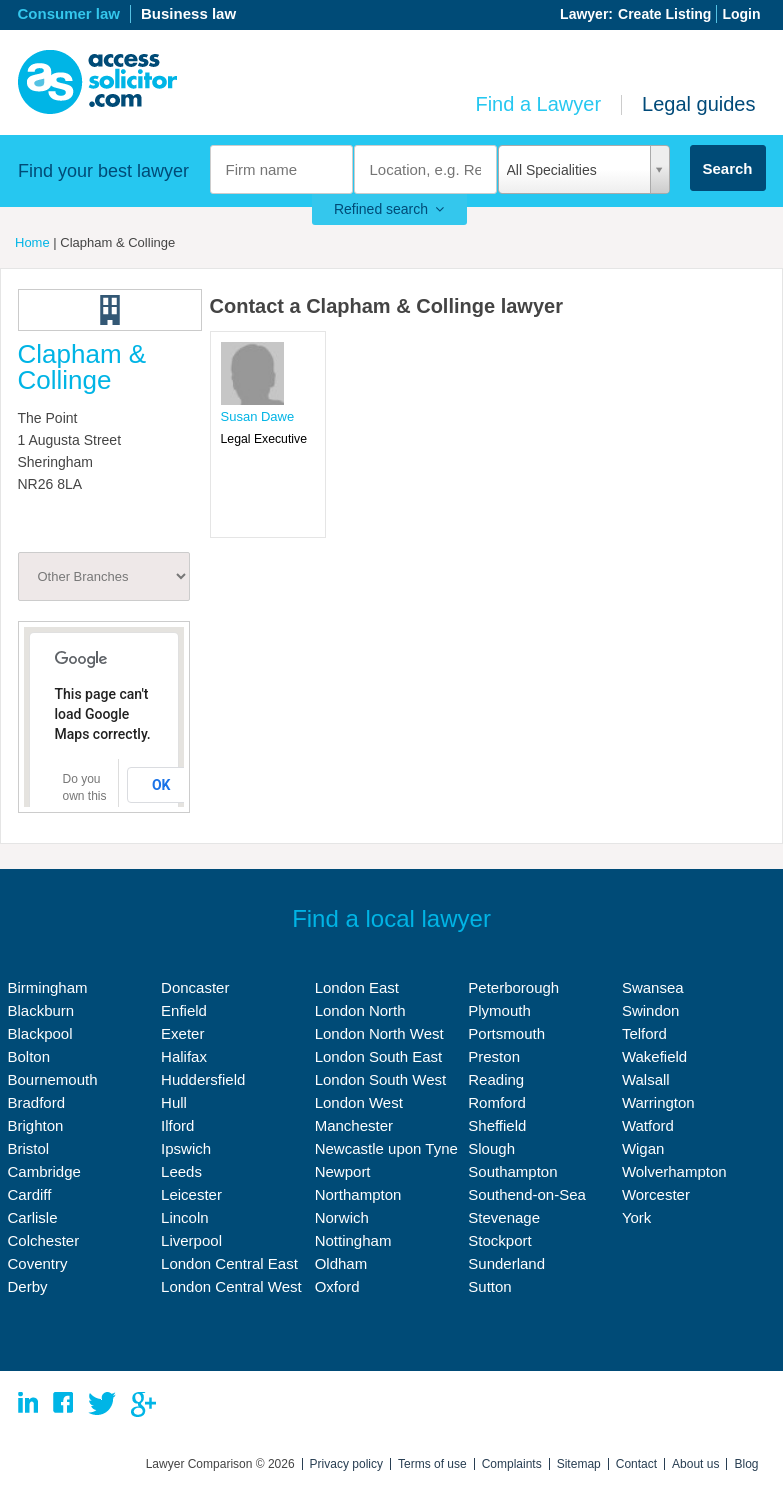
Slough (491, 1148)
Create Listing (664, 14)
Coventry (38, 1263)
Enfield (184, 1010)
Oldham (341, 1263)
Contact (636, 1464)
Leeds (181, 1171)
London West (359, 1102)
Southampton (512, 1171)
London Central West (231, 1286)
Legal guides (698, 104)
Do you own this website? (86, 796)
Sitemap (579, 1464)
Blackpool (40, 1033)
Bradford (37, 1102)
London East (357, 987)
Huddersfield (203, 1079)
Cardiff (30, 1194)
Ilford (177, 1125)
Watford (648, 1125)
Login (741, 14)
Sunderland (506, 1263)
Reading (496, 1079)
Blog (746, 1464)
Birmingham (48, 987)
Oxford (337, 1286)
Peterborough (513, 987)
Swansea (653, 987)
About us (695, 1464)
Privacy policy (346, 1464)
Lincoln (185, 1217)
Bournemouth (53, 1079)
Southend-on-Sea (527, 1194)
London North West (379, 1033)
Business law (188, 13)
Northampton (358, 1194)
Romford (497, 1102)
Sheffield (497, 1125)
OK (161, 785)
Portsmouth (506, 1033)
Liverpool (191, 1240)
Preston (494, 1056)
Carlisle (33, 1217)
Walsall (646, 1079)
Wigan (643, 1148)
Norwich (342, 1217)
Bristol (29, 1148)
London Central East (229, 1263)
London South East (379, 1056)
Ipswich (186, 1148)
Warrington (658, 1102)
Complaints (512, 1464)
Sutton (489, 1286)
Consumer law (69, 13)
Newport (343, 1171)
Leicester (191, 1194)
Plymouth (499, 1010)
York (636, 1217)
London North (360, 1010)
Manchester (354, 1125)
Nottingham (353, 1240)
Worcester (656, 1194)
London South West (380, 1079)
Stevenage (504, 1217)
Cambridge (44, 1171)
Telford (644, 1033)
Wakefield (654, 1056)
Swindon (651, 1010)
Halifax (184, 1056)
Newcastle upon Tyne (386, 1148)
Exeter (182, 1033)
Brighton (36, 1125)
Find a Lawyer (538, 104)
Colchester (44, 1240)
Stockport (499, 1240)
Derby (28, 1286)
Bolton (29, 1056)
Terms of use (432, 1464)
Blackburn (41, 1010)
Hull (174, 1102)
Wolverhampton (674, 1171)
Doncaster (195, 987)
